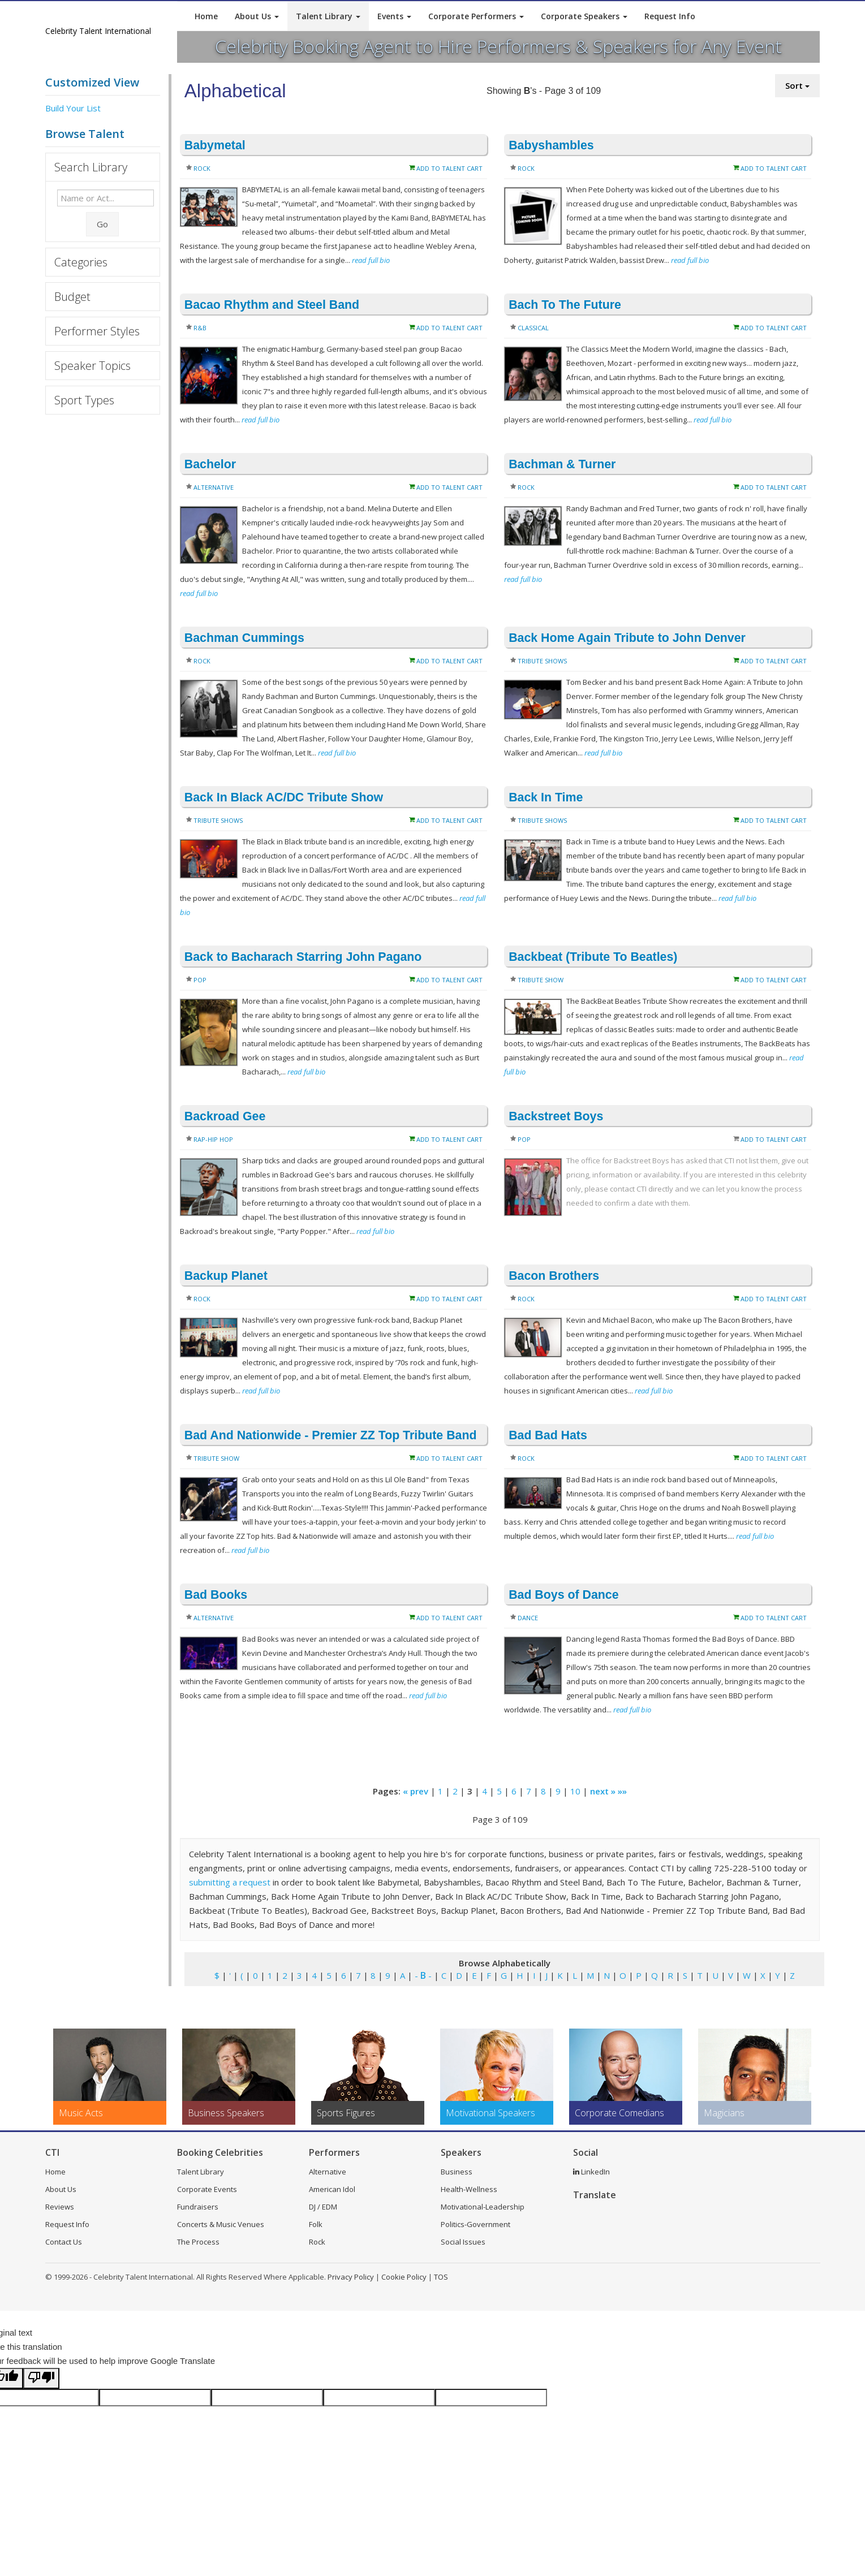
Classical (533, 327)
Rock (201, 168)
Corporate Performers (476, 16)
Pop (199, 980)
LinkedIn (591, 2172)
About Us (257, 16)
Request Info (669, 16)
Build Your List (73, 108)
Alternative (213, 487)
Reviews (59, 2207)
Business (456, 2172)
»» (622, 1791)
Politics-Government (475, 2224)
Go (102, 224)
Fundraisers (197, 2207)
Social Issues (463, 2242)
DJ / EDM (323, 2207)
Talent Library (328, 16)
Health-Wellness (469, 2189)
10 (575, 1791)
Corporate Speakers (584, 16)
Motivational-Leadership (482, 2207)
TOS (441, 2277)
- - (423, 1975)
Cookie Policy (404, 2277)
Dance (528, 1617)
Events (394, 16)
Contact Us (63, 2242)
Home (206, 16)
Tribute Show (540, 980)
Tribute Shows (542, 661)
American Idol (332, 2189)
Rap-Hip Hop (213, 1139)
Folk (315, 2224)
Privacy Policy (351, 2277)
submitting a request (229, 1882)
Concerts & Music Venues (220, 2224)
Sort (797, 85)
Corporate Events (207, 2189)
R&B (199, 327)
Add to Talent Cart (449, 168)
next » (603, 1791)
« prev (415, 1791)
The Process (198, 2242)
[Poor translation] (41, 2378)
